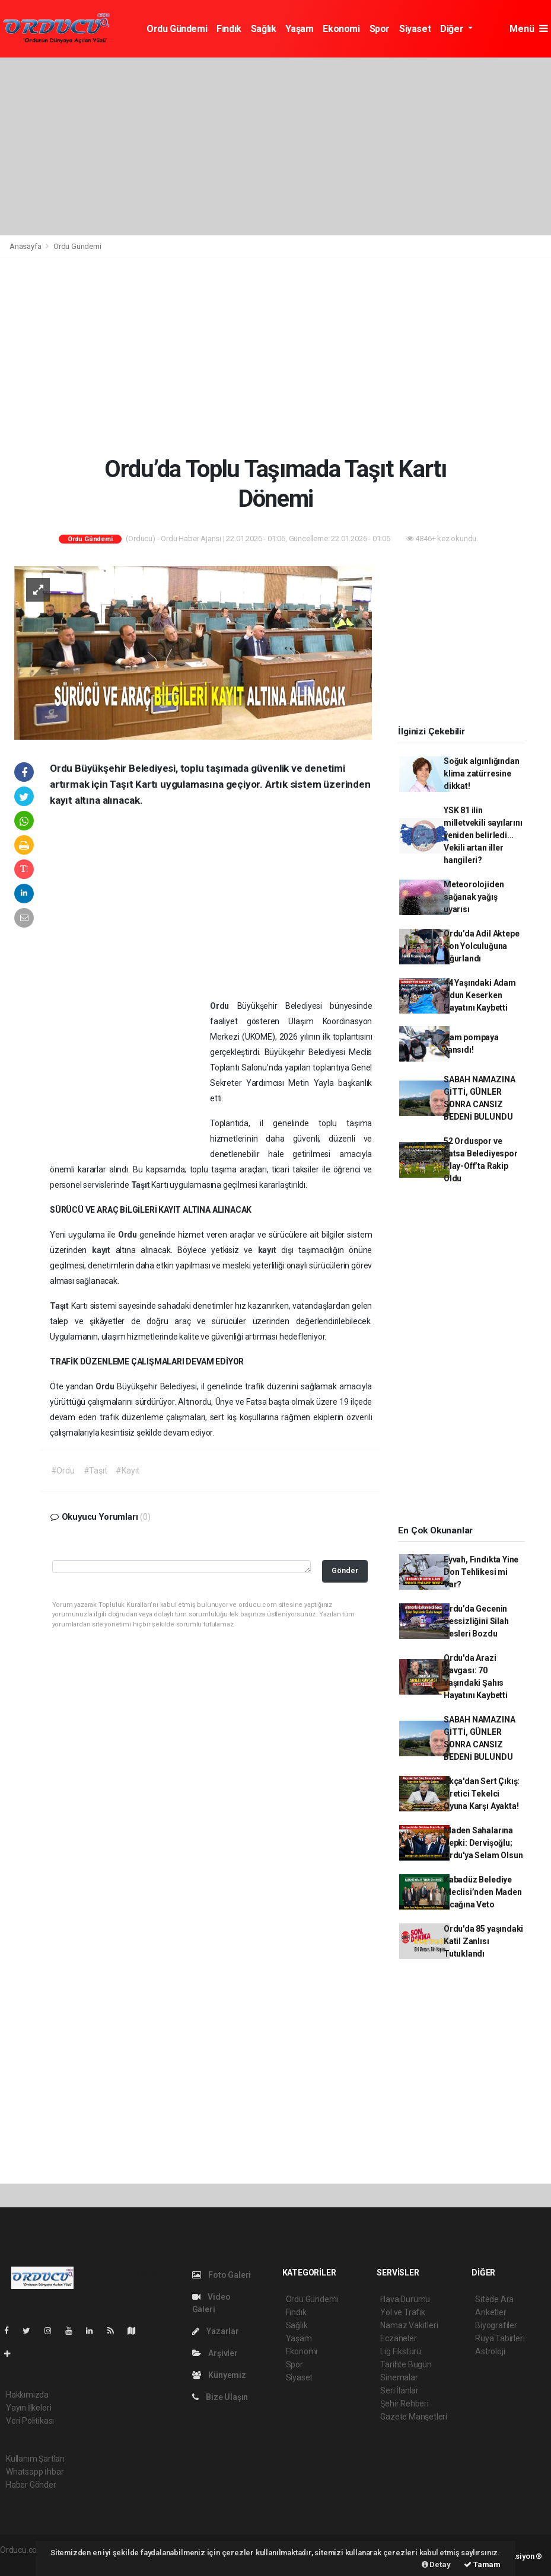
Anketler (490, 2312)
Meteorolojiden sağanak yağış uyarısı (474, 897)
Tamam (482, 2564)
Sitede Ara (494, 2299)
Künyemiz (219, 2375)
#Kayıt (127, 1470)
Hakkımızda (27, 2394)
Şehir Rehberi (404, 2403)
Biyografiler (496, 2325)
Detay (436, 2564)
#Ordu (63, 1470)
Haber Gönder (31, 2484)
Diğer (453, 28)
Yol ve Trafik (402, 2312)
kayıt (104, 1250)
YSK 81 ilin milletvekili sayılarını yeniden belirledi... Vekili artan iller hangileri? (483, 835)
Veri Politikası (30, 2420)
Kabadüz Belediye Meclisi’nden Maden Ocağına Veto (483, 1892)
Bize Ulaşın (220, 2397)
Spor (380, 28)
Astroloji (490, 2351)
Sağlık (263, 28)
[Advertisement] (275, 146)
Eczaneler (398, 2338)
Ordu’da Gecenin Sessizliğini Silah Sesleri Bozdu (476, 1621)
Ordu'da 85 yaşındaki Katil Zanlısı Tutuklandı (483, 1941)
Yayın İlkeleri (28, 2407)
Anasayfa (26, 246)
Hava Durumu (405, 2299)
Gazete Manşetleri (413, 2416)
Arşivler (215, 2353)
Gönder (345, 1570)
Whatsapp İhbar (34, 2471)
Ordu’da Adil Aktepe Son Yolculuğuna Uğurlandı (481, 946)
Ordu (223, 1006)
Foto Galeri (221, 2275)
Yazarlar (215, 2331)
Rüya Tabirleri (499, 2338)
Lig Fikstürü (400, 2351)
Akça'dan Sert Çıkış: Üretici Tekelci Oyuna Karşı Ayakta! (482, 1793)
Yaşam (299, 28)
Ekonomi (341, 28)
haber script (21, 2562)
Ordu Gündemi (176, 28)
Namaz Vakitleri (409, 2325)
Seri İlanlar (399, 2390)
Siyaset (415, 28)
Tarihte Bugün (406, 2364)
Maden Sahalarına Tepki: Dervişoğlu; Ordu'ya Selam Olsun (483, 1843)
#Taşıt (95, 1470)
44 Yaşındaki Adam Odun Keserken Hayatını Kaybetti (480, 995)
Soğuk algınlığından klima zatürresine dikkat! (481, 773)
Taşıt (141, 1185)
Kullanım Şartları (35, 2458)
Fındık (228, 28)
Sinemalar (399, 2377)
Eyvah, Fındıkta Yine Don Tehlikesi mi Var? (481, 1572)
